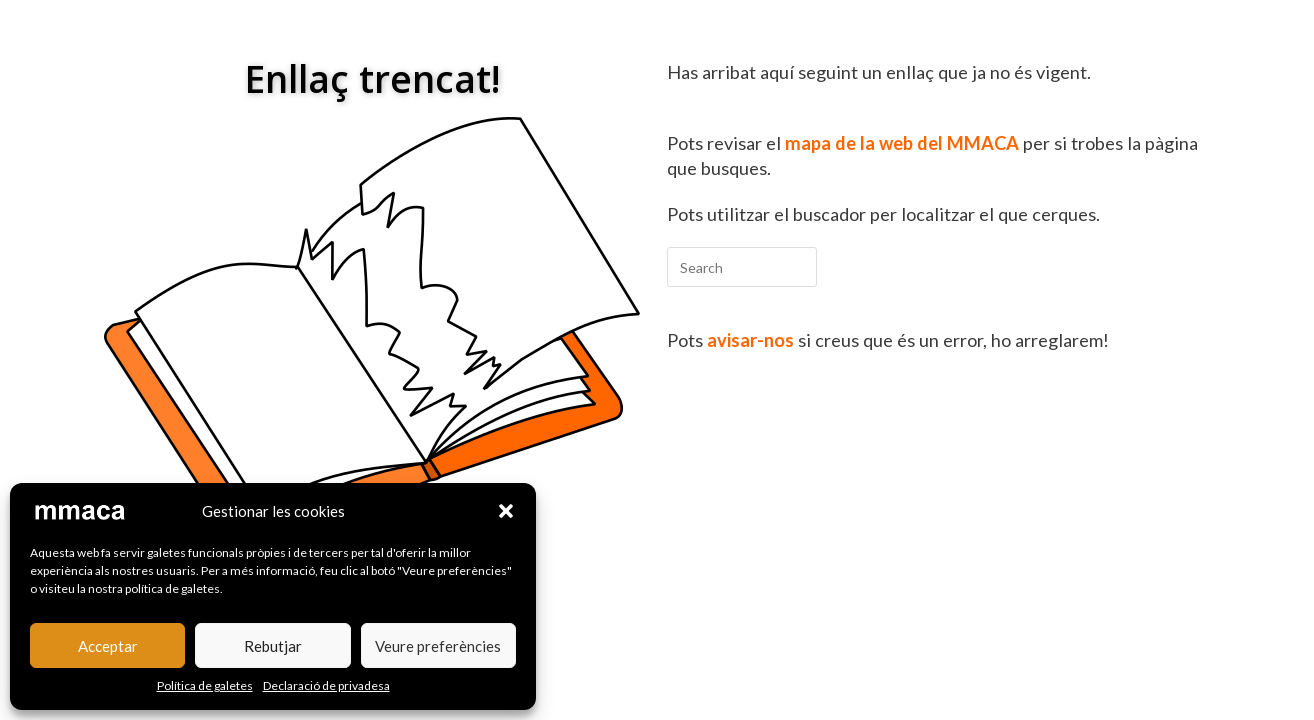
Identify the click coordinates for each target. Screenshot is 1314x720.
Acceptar (108, 646)
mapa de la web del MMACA (902, 143)
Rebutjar (273, 646)
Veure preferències (438, 646)
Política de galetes (205, 685)
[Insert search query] (742, 267)
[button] (506, 511)
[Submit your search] (797, 264)
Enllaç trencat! (372, 78)
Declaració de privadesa (326, 685)
